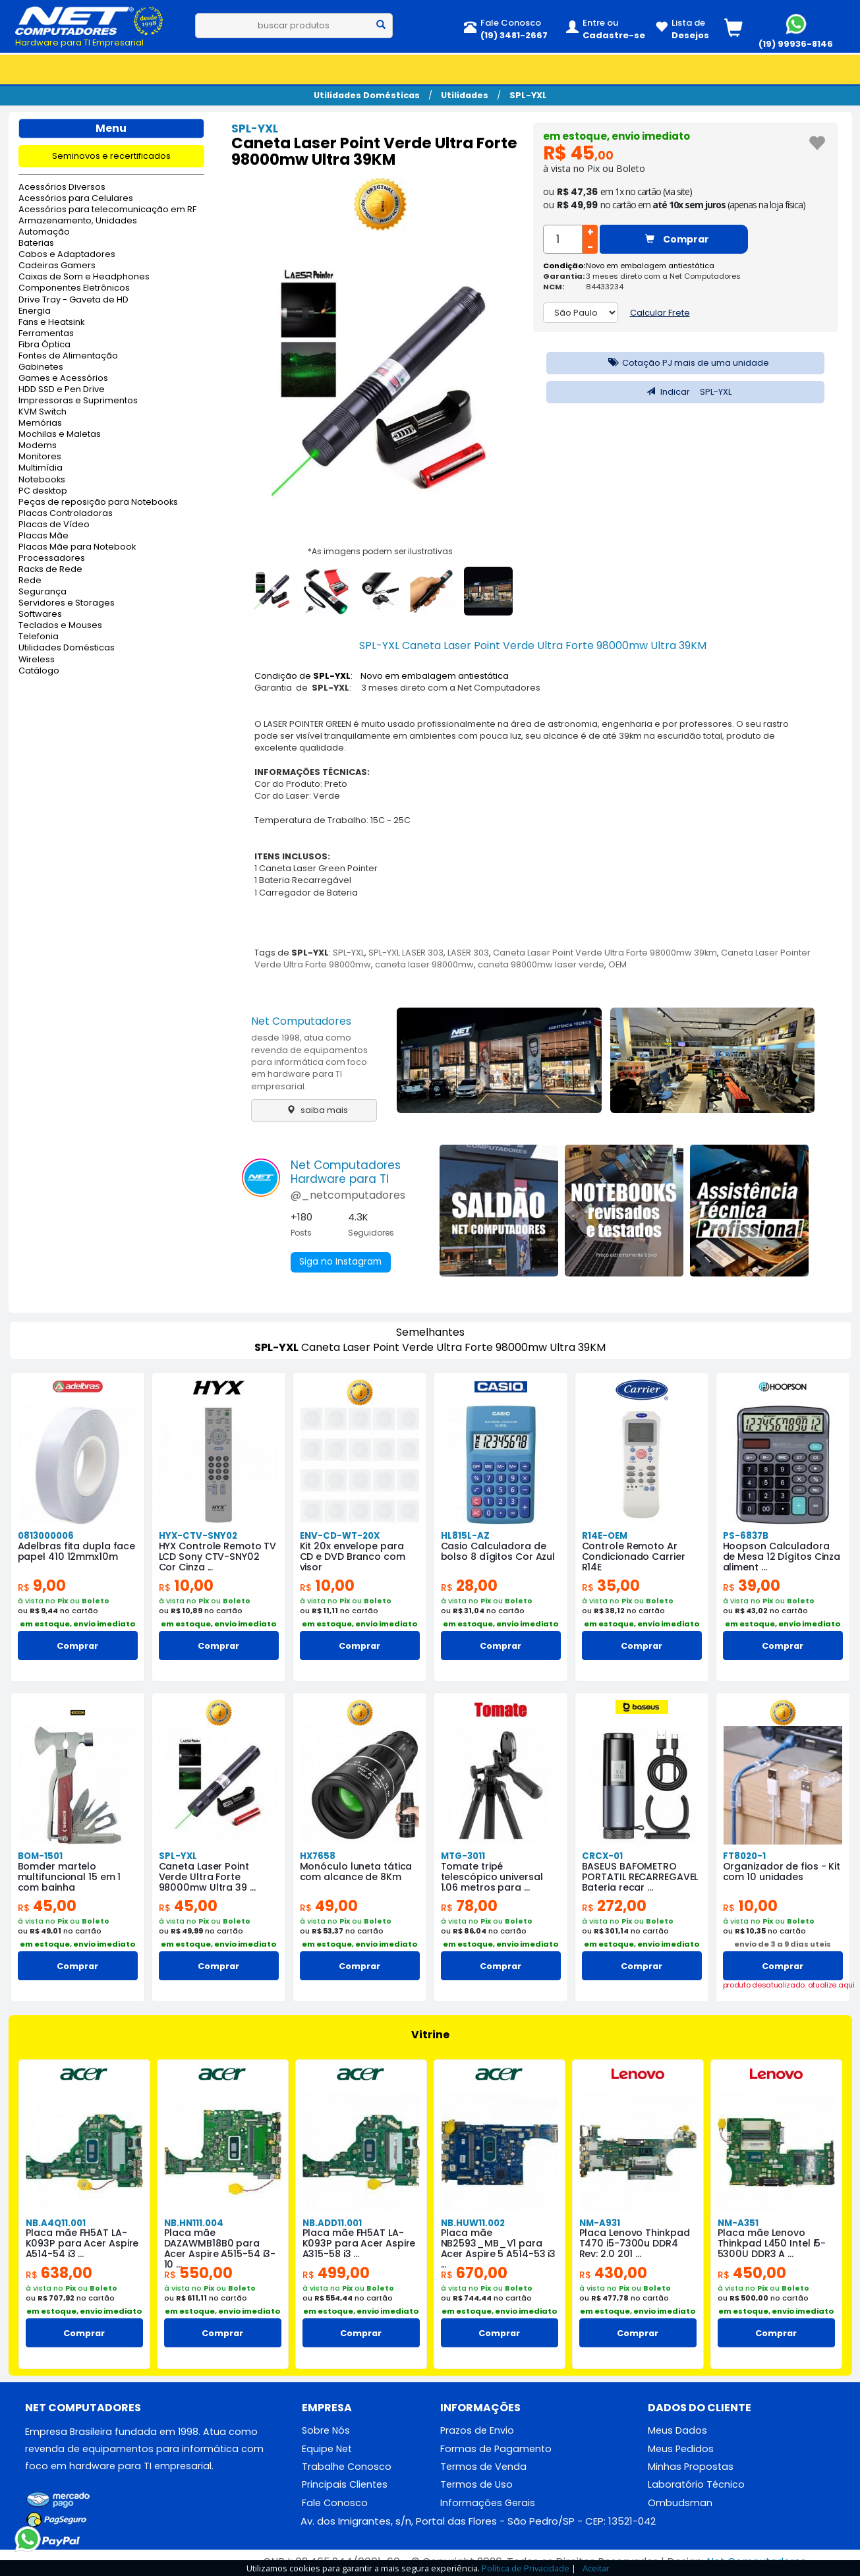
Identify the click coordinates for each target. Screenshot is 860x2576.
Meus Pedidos (681, 2448)
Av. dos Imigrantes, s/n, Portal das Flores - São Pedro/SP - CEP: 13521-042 (478, 2523)
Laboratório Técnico (696, 2485)
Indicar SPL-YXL (685, 391)
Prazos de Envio (477, 2431)
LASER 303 (468, 952)
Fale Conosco (335, 2504)
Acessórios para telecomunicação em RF (107, 210)
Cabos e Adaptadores (66, 254)
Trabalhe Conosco (346, 2467)
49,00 (329, 1906)
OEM (617, 964)
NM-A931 (599, 2223)
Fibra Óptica (44, 345)
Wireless (36, 660)
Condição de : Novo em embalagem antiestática (381, 675)
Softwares (40, 614)
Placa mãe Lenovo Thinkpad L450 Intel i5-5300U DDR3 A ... (772, 2244)
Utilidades (464, 95)
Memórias (40, 423)
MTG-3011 (463, 1856)
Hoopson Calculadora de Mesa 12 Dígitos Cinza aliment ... (781, 1556)
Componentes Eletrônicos (74, 288)
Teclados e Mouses (60, 625)
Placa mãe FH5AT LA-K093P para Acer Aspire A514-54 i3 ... (82, 2244)
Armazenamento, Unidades (77, 221)
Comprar (677, 239)
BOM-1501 (40, 1856)
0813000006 (45, 1535)
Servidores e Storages (66, 603)
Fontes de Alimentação (68, 356)
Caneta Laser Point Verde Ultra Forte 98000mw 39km (605, 952)
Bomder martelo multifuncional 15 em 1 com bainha (69, 1877)
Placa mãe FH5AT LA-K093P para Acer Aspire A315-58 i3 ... (358, 2244)
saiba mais (314, 1110)
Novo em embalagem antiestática (650, 265)
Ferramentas (46, 333)
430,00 (613, 2273)
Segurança (42, 592)
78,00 (470, 1906)
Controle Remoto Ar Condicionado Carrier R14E (633, 1556)
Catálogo (38, 671)
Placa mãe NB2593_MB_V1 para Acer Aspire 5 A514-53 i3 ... (498, 2249)
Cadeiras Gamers (57, 266)
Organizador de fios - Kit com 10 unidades (782, 1871)
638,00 (60, 2273)
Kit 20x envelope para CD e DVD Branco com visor (360, 1551)
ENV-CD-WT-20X (339, 1535)
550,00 (198, 2273)
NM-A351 (737, 2223)
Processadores (51, 558)
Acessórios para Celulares (75, 198)
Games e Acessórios (63, 378)
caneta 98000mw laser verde (541, 964)
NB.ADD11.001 (331, 2223)
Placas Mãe (43, 536)
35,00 (611, 1586)
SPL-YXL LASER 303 (406, 952)
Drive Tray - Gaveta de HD (73, 300)
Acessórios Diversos (61, 187)
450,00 (753, 2273)
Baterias (36, 243)
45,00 (48, 1906)
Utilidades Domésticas (367, 95)
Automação (44, 232)
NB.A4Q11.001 (55, 2223)
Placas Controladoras (65, 513)
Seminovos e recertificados (111, 155)
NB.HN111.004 (193, 2223)
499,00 (336, 2273)
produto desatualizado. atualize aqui (783, 1985)
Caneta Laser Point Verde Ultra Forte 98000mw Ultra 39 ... (206, 1877)
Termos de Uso (476, 2485)
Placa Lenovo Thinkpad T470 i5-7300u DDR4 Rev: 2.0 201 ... (634, 2244)
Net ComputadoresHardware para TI (346, 1172)
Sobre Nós (326, 2431)
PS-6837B (745, 1535)
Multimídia (40, 468)
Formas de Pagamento (496, 2448)
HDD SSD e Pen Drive (61, 390)
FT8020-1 (744, 1856)
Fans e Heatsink (51, 322)
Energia (34, 311)
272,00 (615, 1906)
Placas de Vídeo (54, 525)
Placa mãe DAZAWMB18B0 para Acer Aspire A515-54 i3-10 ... (220, 2249)
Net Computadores (301, 1021)
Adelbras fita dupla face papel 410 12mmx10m (77, 1551)
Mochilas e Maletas (59, 434)
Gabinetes (40, 367)
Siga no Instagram (342, 1262)
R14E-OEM (604, 1535)
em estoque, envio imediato (620, 136)
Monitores (39, 457)
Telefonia (38, 637)
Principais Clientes (344, 2485)
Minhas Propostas (690, 2467)
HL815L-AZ (464, 1535)
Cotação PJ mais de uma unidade (685, 362)
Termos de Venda (483, 2467)
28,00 (470, 1586)
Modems (37, 446)
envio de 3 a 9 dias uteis (782, 1944)
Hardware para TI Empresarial (79, 42)
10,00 (186, 1586)
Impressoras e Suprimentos (78, 401)
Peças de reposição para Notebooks (98, 502)
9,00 (42, 1586)
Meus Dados (677, 2431)
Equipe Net (327, 2448)
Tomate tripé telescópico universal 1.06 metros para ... (492, 1877)
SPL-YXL (528, 95)
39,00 (752, 1586)
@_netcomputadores (348, 1195)
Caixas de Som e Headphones (84, 277)
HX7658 (317, 1856)
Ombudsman (680, 2504)
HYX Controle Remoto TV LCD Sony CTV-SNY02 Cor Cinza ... (218, 1556)
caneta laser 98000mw (424, 964)
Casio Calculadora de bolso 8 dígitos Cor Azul (498, 1551)
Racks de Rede (50, 569)
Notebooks (41, 480)
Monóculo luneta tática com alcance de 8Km (356, 1871)
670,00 (475, 2273)
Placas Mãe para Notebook (77, 547)
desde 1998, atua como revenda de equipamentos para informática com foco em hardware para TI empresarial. (309, 1061)
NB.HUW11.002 (472, 2223)
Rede (30, 581)
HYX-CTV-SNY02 (197, 1535)
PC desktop (42, 491)
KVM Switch (42, 412)
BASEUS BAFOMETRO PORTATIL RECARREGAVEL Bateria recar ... (640, 1877)
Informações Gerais (487, 2504)
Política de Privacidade (525, 2568)
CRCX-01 (601, 1856)
